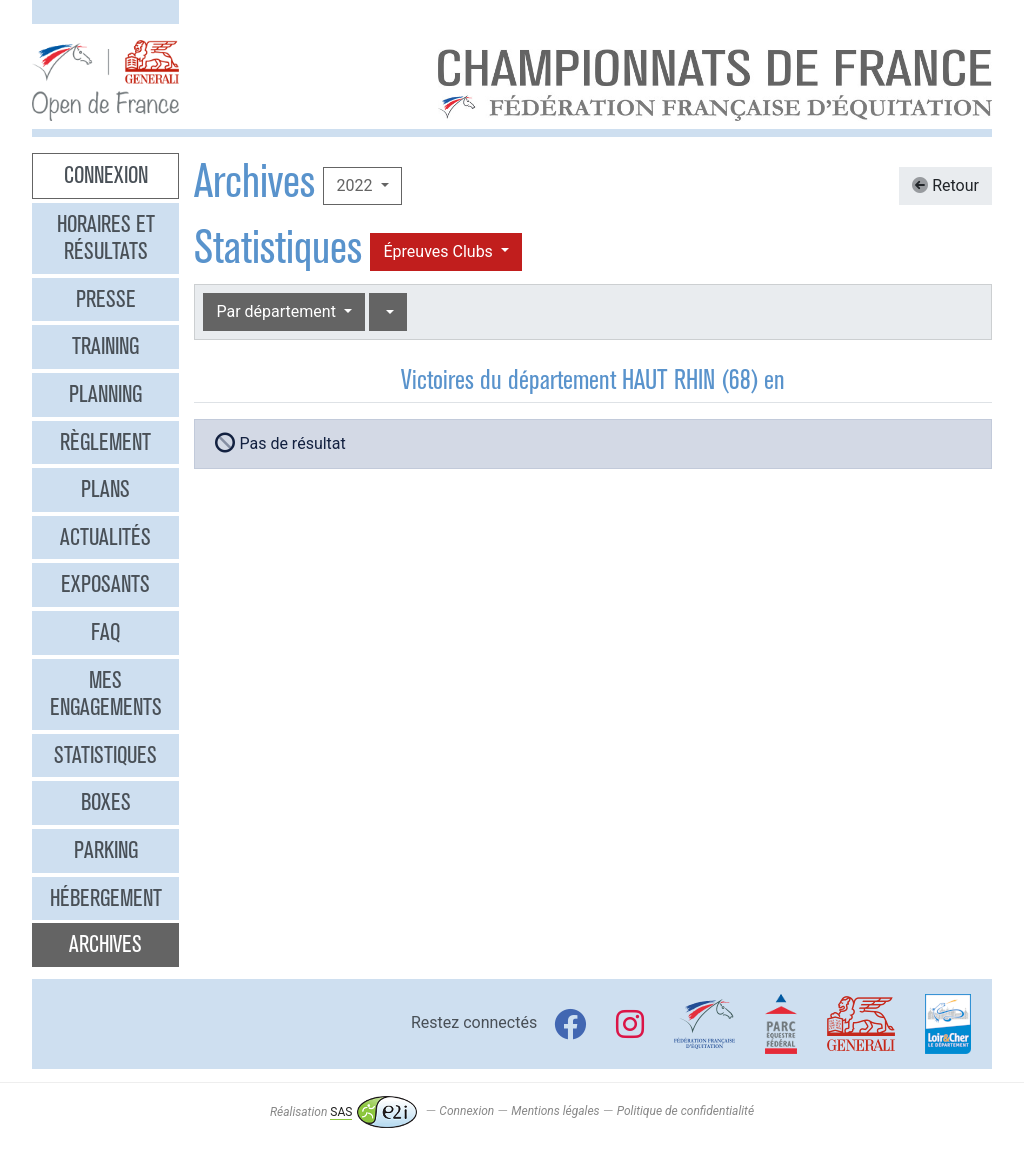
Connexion (106, 175)
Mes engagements (106, 694)
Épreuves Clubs (439, 251)
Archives (105, 944)
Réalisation (343, 1112)
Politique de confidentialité (685, 1112)
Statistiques (105, 755)
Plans (105, 489)
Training (105, 346)
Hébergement (106, 898)
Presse (106, 299)
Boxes (106, 802)
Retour (945, 185)
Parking (106, 850)
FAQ (105, 632)
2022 (356, 185)
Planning (105, 394)
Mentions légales (555, 1112)
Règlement (105, 442)
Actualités (105, 537)
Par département (277, 311)
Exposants (105, 584)
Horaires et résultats (106, 238)
